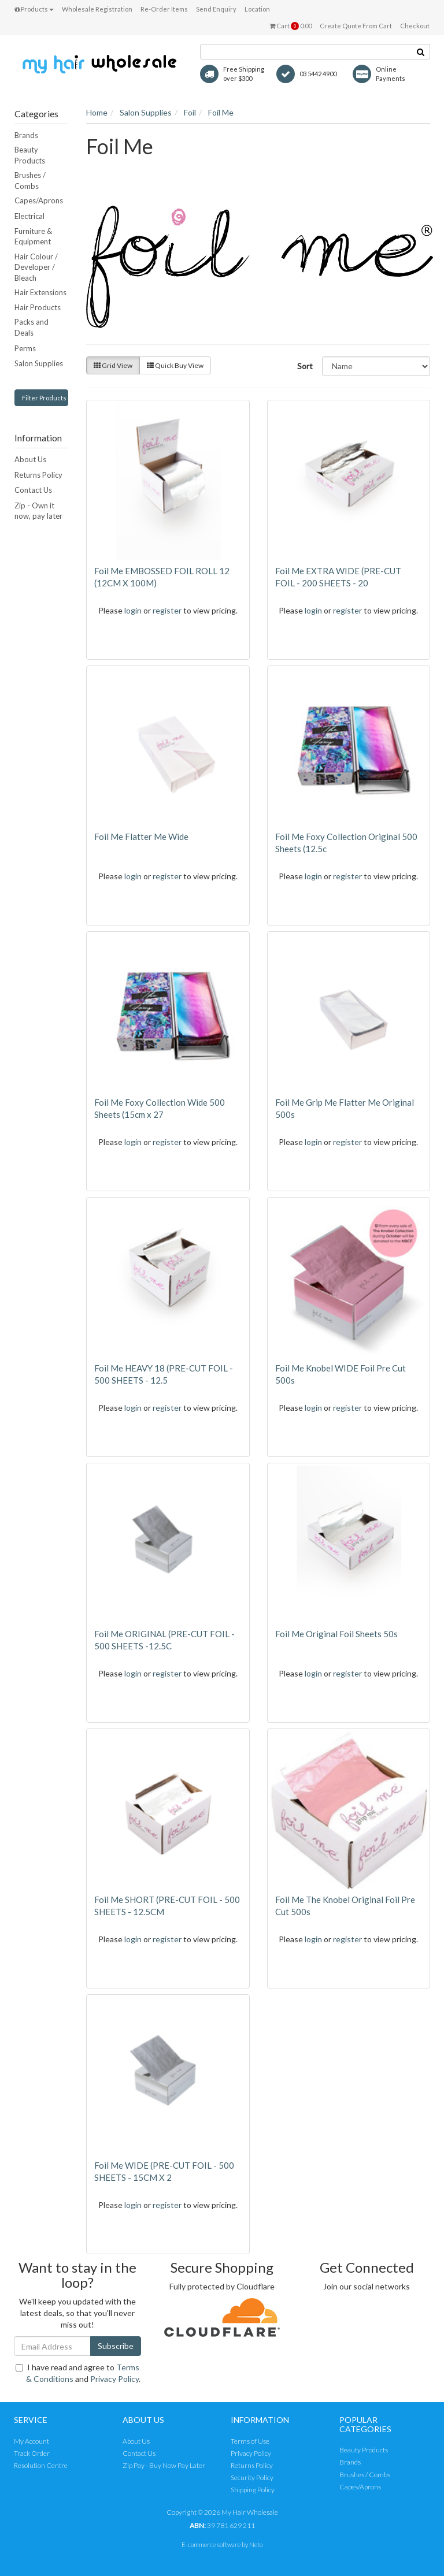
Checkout (415, 25)
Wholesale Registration (97, 9)
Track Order (32, 2453)
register (167, 610)
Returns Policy (38, 474)
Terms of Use (250, 2441)
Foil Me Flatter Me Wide (141, 836)
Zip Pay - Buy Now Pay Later (164, 2465)
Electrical (29, 216)
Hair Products (37, 307)
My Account (31, 2441)
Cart (290, 26)
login (133, 610)
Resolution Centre (41, 2465)
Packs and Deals (31, 327)
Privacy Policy (114, 2379)
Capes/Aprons (38, 200)
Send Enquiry (216, 9)
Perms (25, 348)
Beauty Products (29, 155)
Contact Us (33, 490)
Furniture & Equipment (33, 236)
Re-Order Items (164, 9)
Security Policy (252, 2477)
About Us (30, 459)
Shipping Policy (253, 2489)
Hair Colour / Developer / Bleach (36, 267)
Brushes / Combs (30, 180)
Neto (255, 2544)
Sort (305, 366)
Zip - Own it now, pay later (38, 511)
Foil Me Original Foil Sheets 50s (336, 1634)
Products (34, 9)
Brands (26, 135)
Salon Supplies (38, 363)
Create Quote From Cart (356, 25)
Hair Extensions (40, 292)
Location (257, 9)
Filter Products (44, 398)
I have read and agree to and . (78, 2373)
